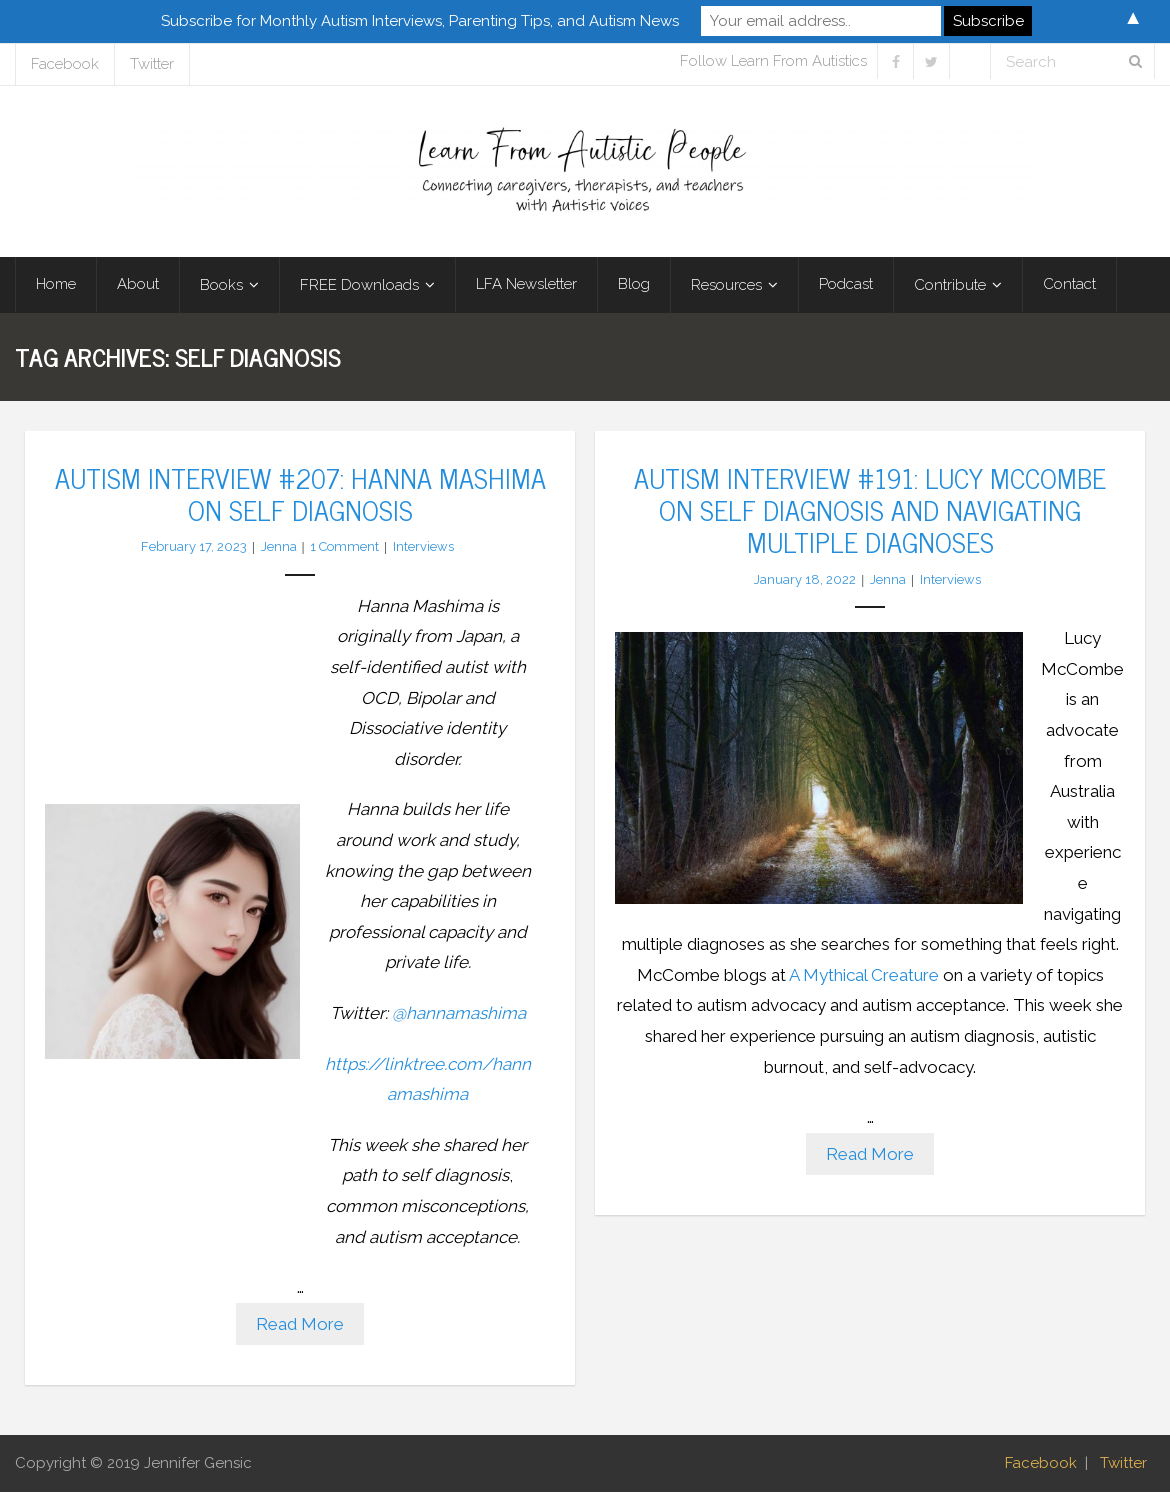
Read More (300, 1325)
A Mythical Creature (864, 976)
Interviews (423, 548)
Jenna (279, 548)
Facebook (65, 64)
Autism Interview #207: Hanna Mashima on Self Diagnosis (300, 494)
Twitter (152, 64)
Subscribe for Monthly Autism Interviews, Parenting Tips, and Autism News (420, 21)
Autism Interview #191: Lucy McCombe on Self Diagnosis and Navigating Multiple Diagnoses (870, 510)
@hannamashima (459, 1014)
